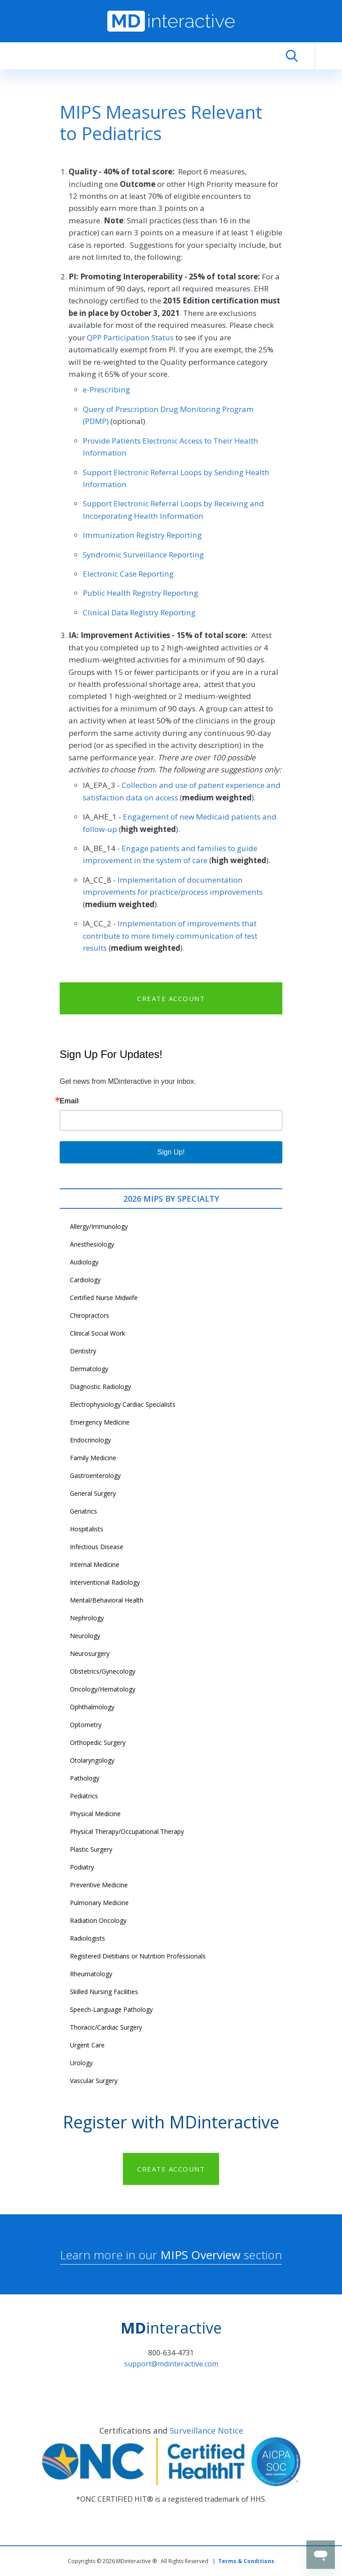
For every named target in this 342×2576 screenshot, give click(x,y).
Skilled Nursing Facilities (104, 1991)
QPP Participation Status (130, 337)
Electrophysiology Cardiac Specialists (122, 1404)
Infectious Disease (96, 1546)
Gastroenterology (95, 1475)
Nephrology (87, 1618)
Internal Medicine (94, 1564)
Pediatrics (84, 1796)
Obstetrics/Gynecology (102, 1671)
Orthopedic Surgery (98, 1742)
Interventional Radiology (105, 1582)
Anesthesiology (92, 1244)
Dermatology (89, 1369)
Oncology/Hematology (102, 1689)
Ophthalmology (92, 1707)
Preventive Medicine (99, 1885)
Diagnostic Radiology (100, 1386)
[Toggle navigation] (328, 56)
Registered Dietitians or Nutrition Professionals (138, 1956)
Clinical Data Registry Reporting (139, 612)
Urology (81, 2063)
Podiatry (82, 1867)
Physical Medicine (95, 1813)
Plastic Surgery (91, 1849)
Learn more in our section (171, 2255)
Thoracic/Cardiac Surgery (106, 2027)
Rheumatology (91, 1974)
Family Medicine (93, 1458)
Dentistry (83, 1351)
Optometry (86, 1724)
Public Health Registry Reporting (140, 593)
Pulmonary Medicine (99, 1902)
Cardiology (85, 1280)
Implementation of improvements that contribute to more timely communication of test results (170, 935)
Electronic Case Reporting (128, 574)
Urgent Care (87, 2045)
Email (69, 1101)
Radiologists (87, 1938)
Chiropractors (89, 1315)
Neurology (85, 1635)
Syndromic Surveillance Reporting (143, 554)
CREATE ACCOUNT (171, 998)
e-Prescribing (106, 389)
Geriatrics (83, 1511)
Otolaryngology (92, 1760)
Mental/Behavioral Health (106, 1600)
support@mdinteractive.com (171, 2364)
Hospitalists (86, 1529)
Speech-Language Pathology (111, 2009)
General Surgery (93, 1493)
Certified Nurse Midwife (104, 1297)
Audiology (84, 1262)
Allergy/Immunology (99, 1226)
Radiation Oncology (98, 1920)
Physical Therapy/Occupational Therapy (127, 1831)
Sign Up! (170, 1152)
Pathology (84, 1778)
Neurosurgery (90, 1653)
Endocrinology (90, 1440)
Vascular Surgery (94, 2080)
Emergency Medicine (100, 1422)
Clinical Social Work (97, 1333)
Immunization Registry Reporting (142, 535)
